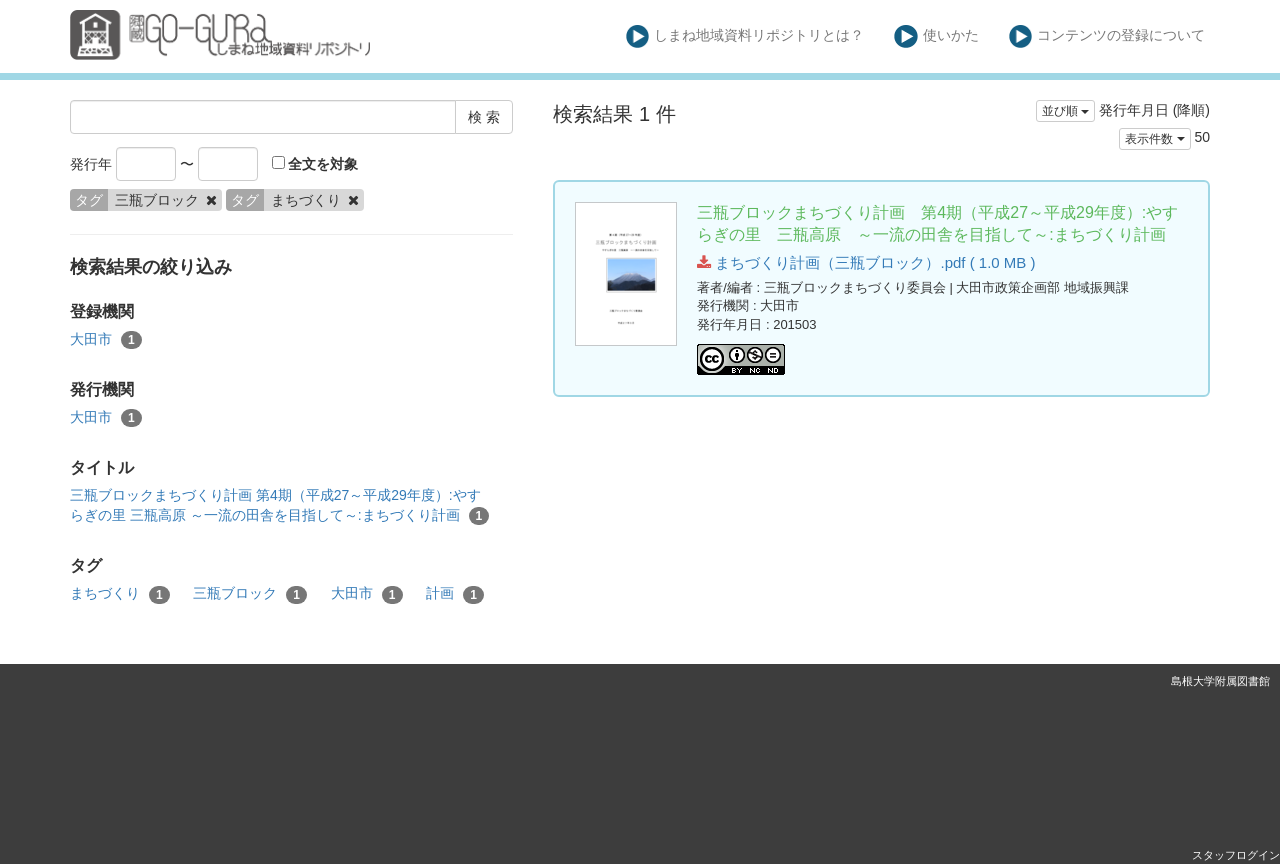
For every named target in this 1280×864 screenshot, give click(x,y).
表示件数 (1154, 139)
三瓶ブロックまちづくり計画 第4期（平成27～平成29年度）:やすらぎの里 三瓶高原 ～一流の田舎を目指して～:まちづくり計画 (279, 506)
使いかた (936, 36)
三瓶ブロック (250, 594)
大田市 (106, 340)
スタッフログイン (1236, 855)
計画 (455, 594)
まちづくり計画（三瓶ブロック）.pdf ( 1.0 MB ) (866, 262)
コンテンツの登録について (1107, 36)
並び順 (1065, 111)
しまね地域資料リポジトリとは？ (745, 36)
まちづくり (120, 594)
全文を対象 (315, 164)
